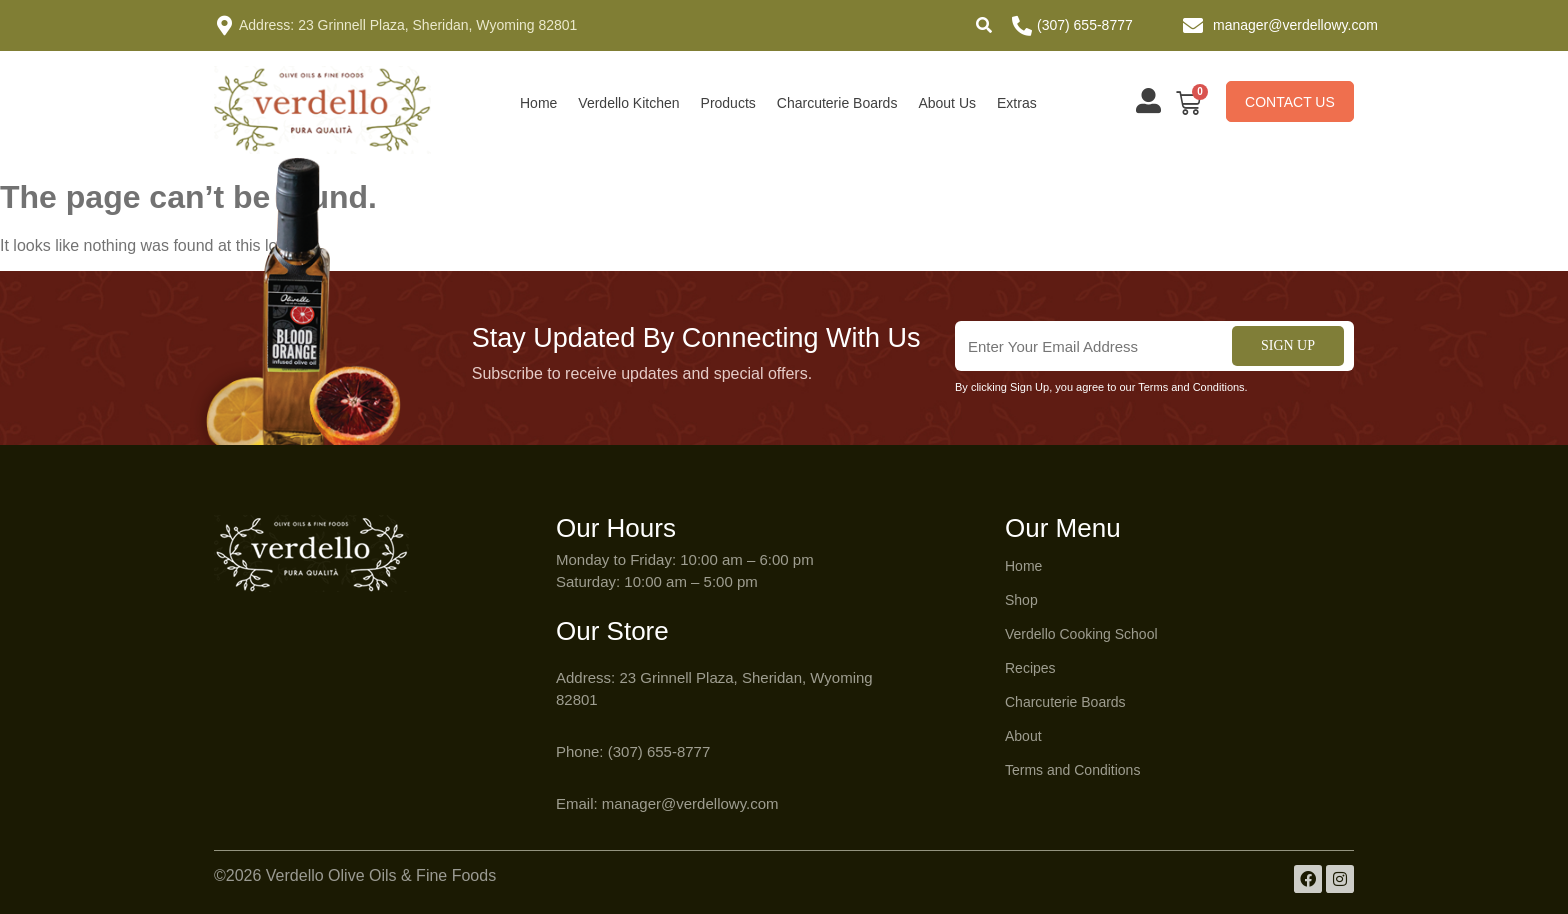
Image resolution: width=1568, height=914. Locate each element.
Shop (1021, 600)
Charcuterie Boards (837, 103)
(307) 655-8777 (1085, 25)
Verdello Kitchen (628, 103)
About (1023, 736)
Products (728, 103)
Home (538, 103)
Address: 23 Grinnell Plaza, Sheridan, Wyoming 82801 (408, 25)
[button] (984, 25)
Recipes (1030, 668)
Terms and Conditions (1072, 770)
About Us (947, 103)
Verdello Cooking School (1081, 634)
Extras (1017, 103)
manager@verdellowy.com (1295, 25)
